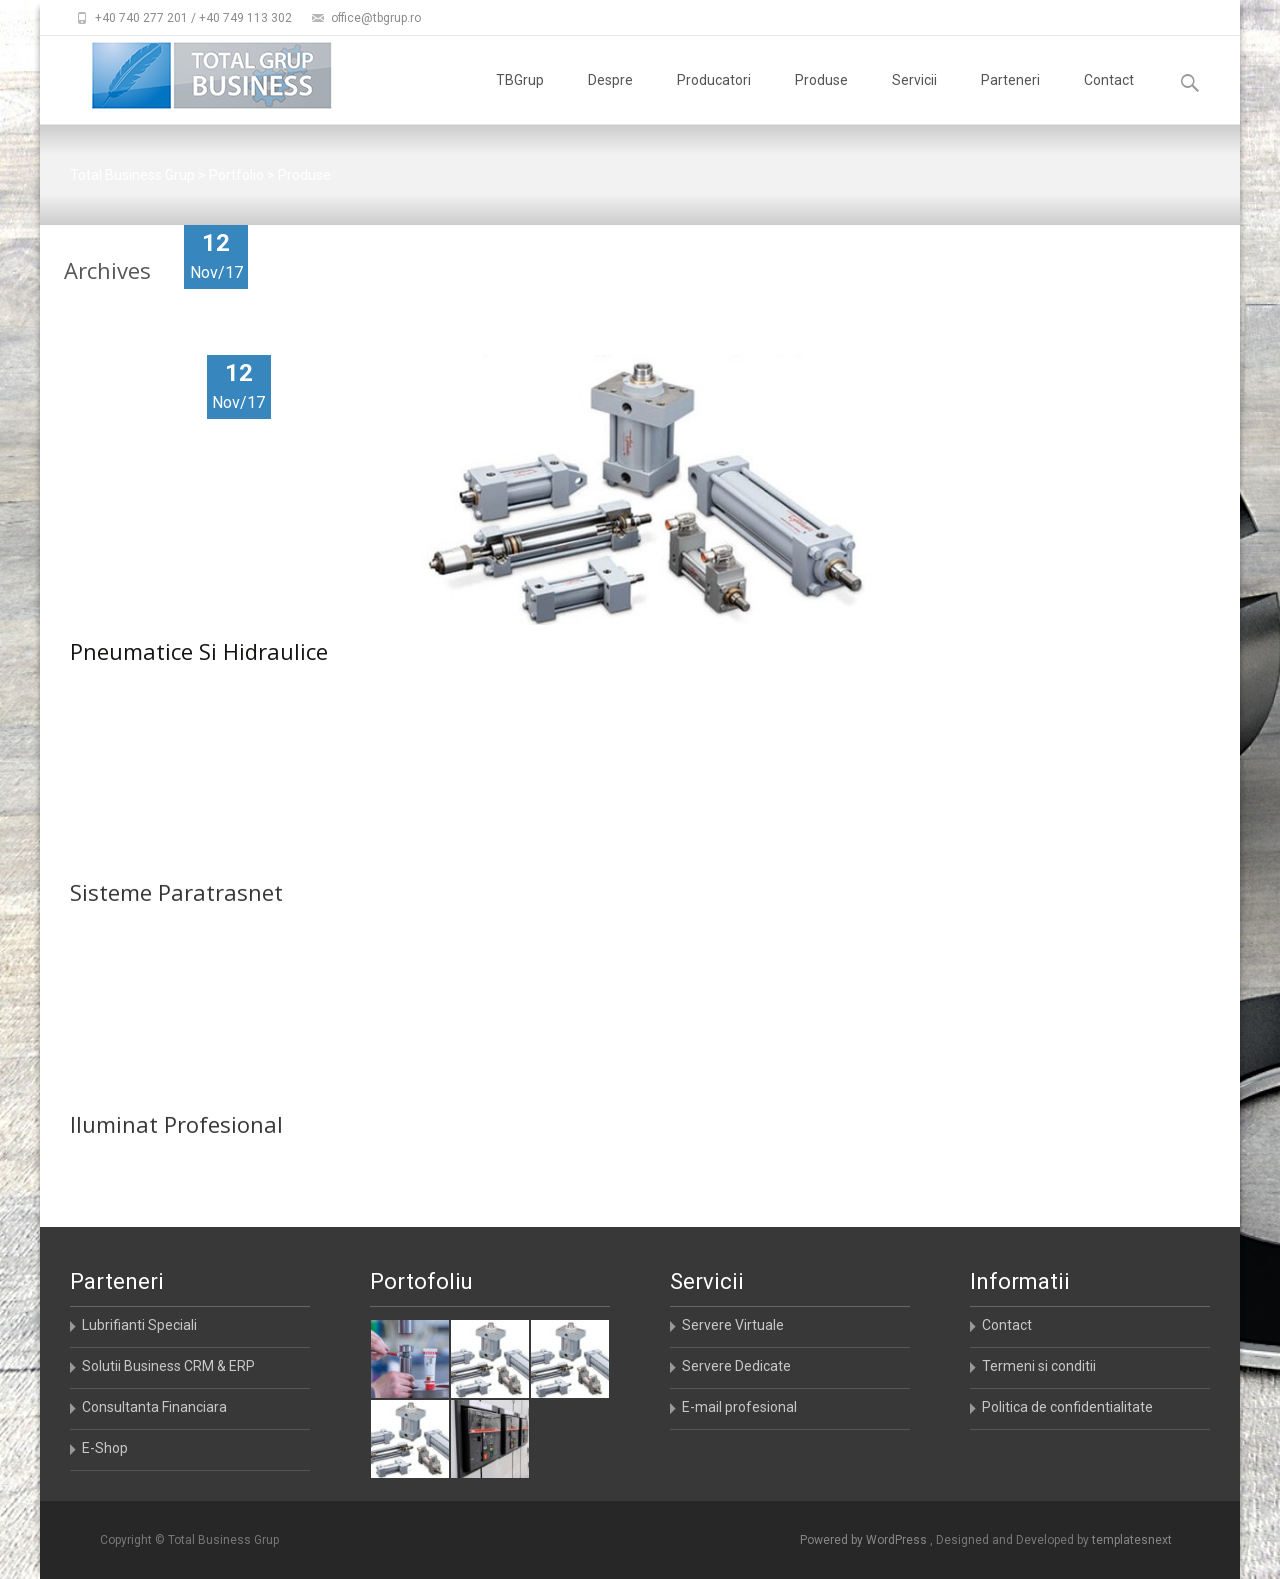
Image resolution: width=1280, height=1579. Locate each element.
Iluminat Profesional (176, 1160)
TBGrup (520, 98)
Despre (610, 98)
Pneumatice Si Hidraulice (199, 651)
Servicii (914, 98)
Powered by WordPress (865, 1540)
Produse (821, 98)
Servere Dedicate (736, 1366)
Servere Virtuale (733, 1325)
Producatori (714, 98)
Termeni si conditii (1039, 1366)
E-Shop (105, 1448)
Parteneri (1010, 98)
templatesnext (1132, 1540)
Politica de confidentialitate (1067, 1407)
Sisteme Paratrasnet (176, 928)
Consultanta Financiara (154, 1407)
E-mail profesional (739, 1407)
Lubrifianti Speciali (139, 1325)
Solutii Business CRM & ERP (168, 1366)
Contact (1109, 98)
